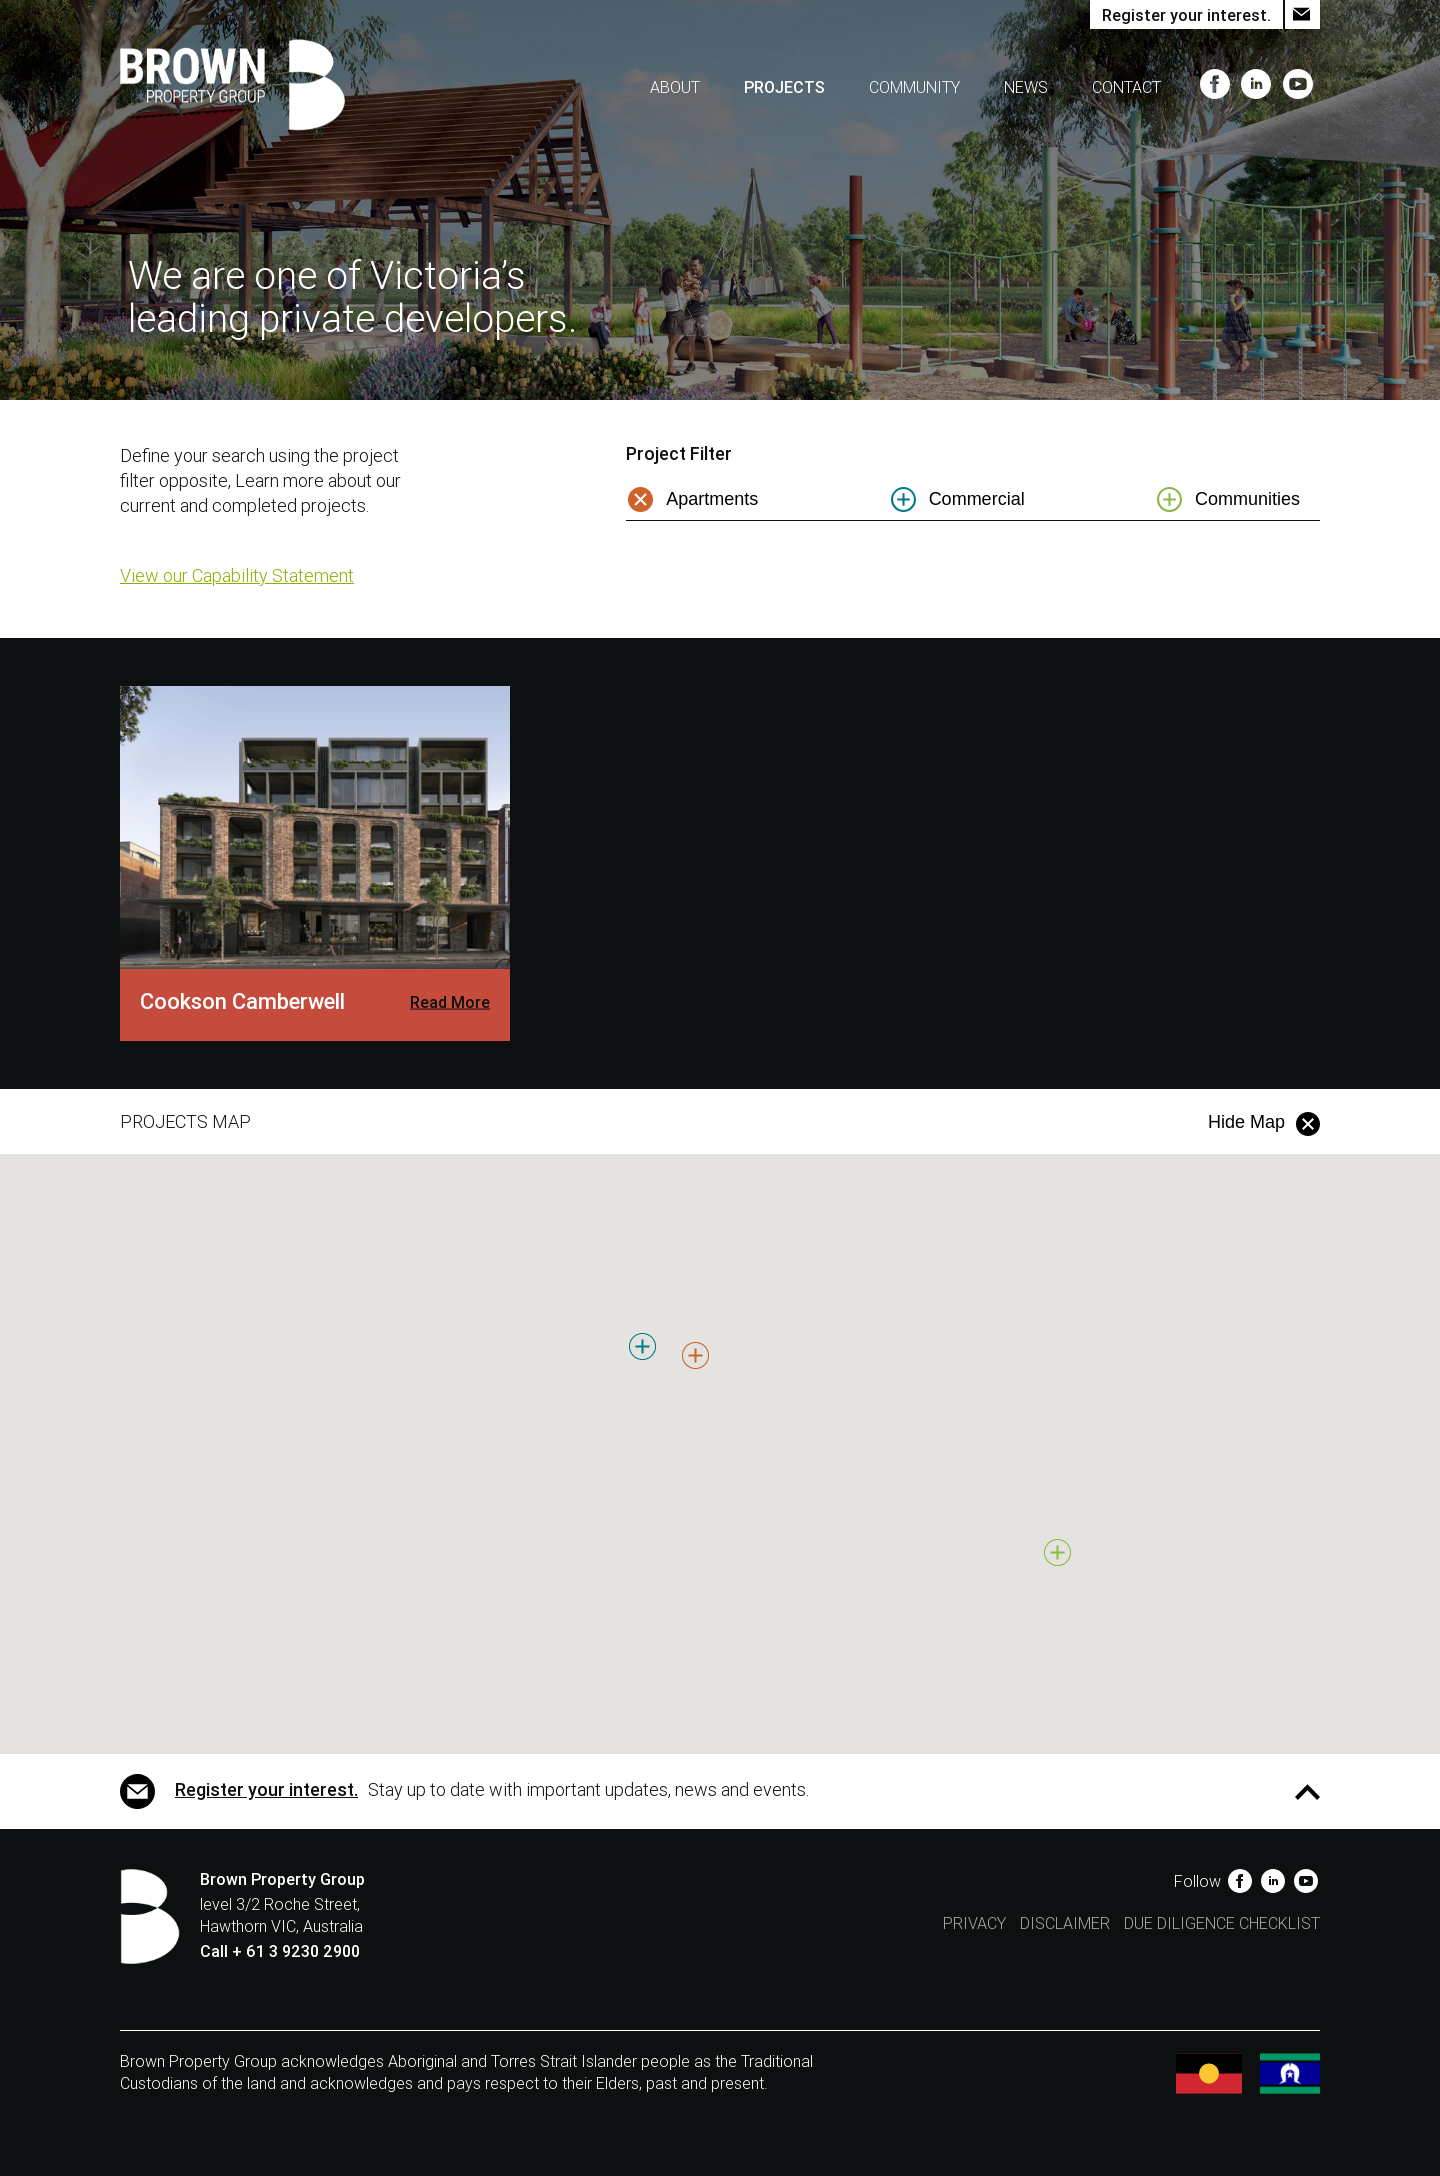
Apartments (712, 499)
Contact (1126, 87)
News (1026, 87)
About (675, 87)
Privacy (974, 1923)
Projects (784, 87)
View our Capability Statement (237, 575)
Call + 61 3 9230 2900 (280, 1951)
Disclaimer (1065, 1923)
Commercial (977, 499)
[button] (684, 1397)
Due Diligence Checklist (1222, 1923)
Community (914, 87)
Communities (1247, 499)
